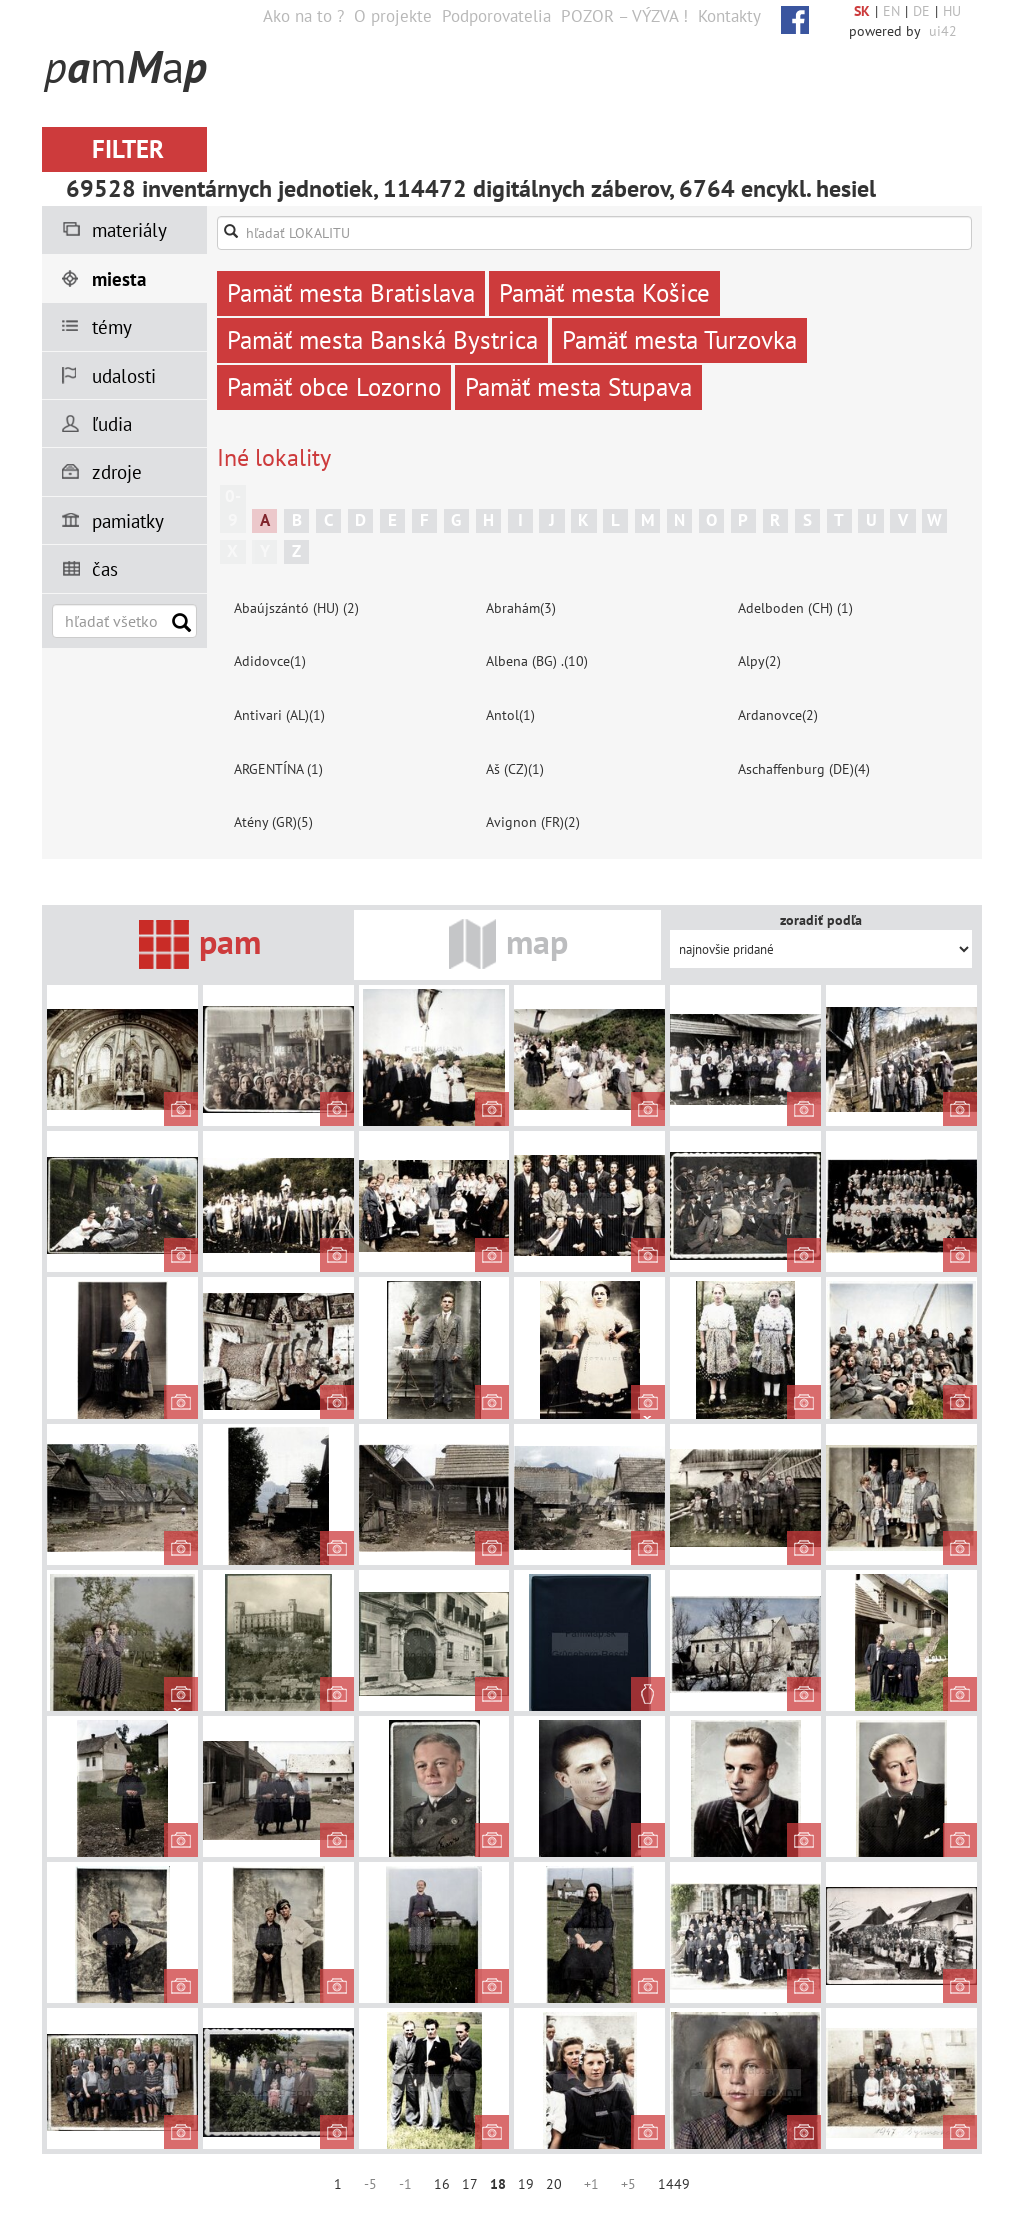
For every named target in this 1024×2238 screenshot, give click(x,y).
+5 (628, 2184)
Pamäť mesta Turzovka (679, 340)
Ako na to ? (303, 16)
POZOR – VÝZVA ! (624, 16)
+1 (591, 2184)
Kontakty (729, 16)
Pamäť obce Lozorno (334, 387)
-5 (370, 2184)
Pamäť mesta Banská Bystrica (382, 340)
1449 (674, 2184)
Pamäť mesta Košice (604, 293)
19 (526, 2184)
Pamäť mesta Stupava (578, 387)
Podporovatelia (496, 16)
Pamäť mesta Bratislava (351, 293)
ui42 (943, 31)
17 (470, 2184)
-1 (405, 2184)
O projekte (393, 16)
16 (442, 2184)
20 (554, 2184)
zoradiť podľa (821, 920)
